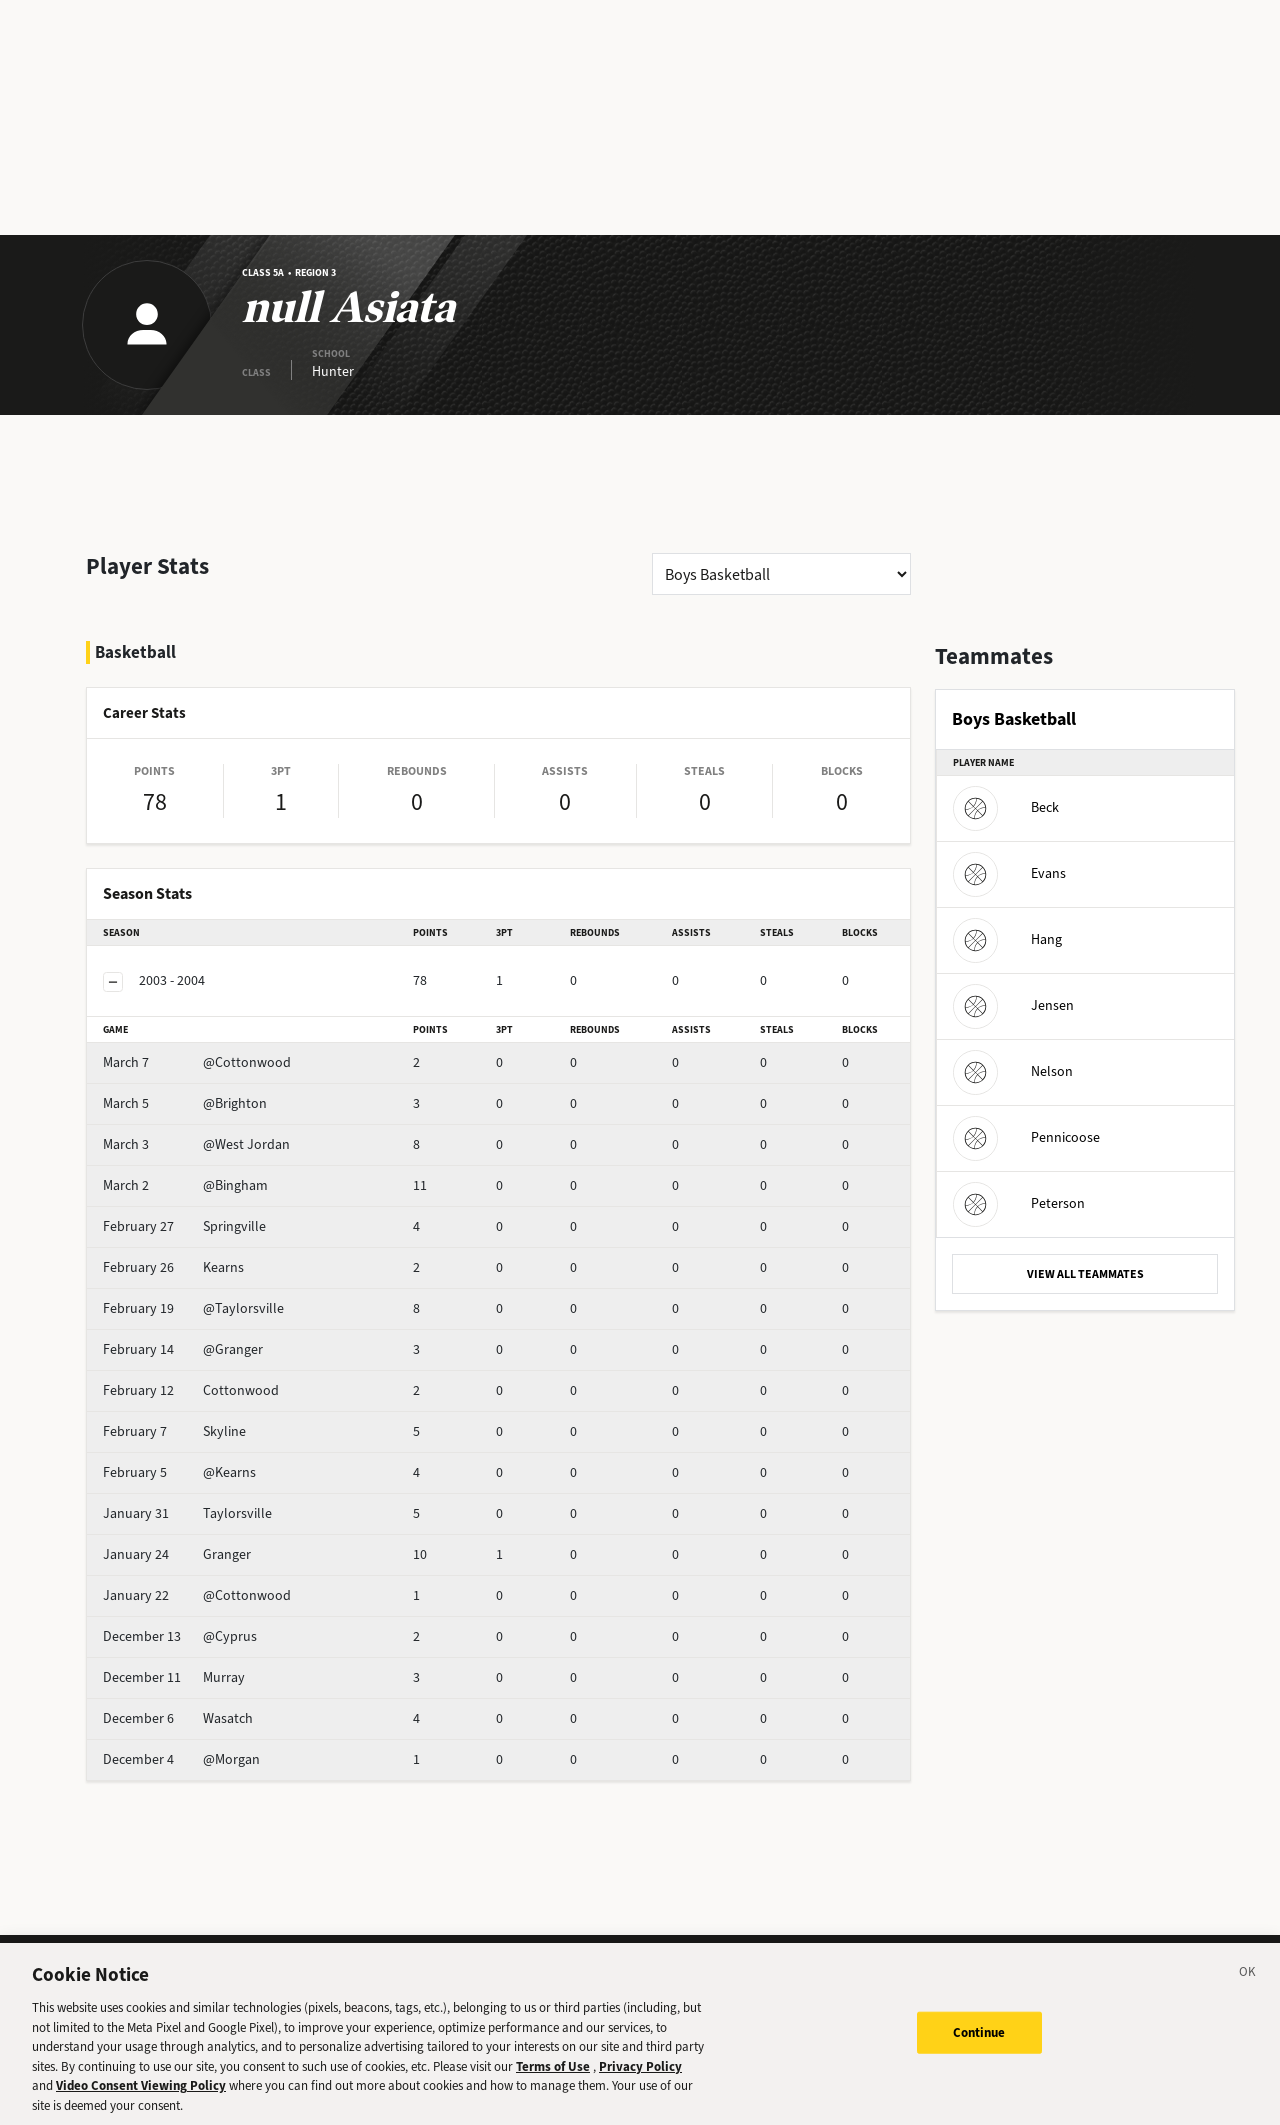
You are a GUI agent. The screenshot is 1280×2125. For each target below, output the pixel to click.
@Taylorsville (193, 1308)
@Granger (183, 1349)
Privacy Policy (640, 2082)
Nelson (1013, 1071)
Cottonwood (191, 1390)
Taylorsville (187, 1513)
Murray (174, 1677)
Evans (1009, 873)
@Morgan (181, 1759)
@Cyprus (180, 1636)
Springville (184, 1226)
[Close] (1248, 1992)
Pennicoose (1026, 1137)
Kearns (173, 1267)
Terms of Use (553, 2082)
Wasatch (178, 1718)
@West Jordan (196, 1144)
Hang (1007, 939)
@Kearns (179, 1472)
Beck (1006, 807)
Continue (979, 2049)
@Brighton (185, 1103)
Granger (177, 1554)
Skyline (174, 1431)
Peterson (1019, 1203)
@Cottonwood (197, 1062)
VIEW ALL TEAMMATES (1085, 1274)
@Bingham (185, 1185)
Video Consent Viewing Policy (141, 2102)
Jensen (1013, 1005)
